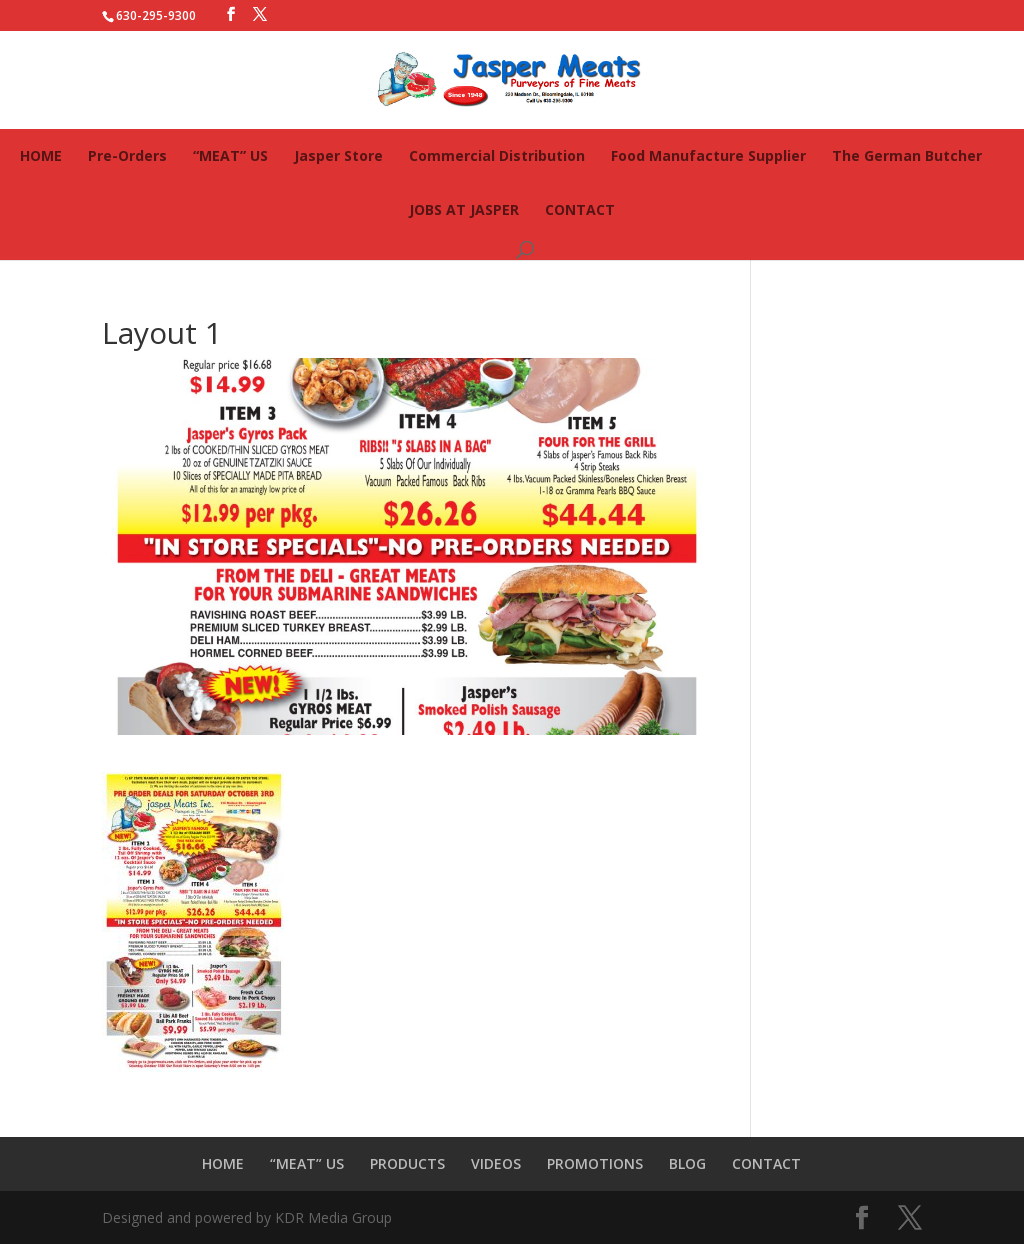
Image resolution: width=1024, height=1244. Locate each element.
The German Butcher (907, 155)
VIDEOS (496, 1163)
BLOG (687, 1163)
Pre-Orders (127, 155)
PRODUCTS (407, 1163)
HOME (41, 155)
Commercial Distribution (497, 155)
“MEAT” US (230, 155)
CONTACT (580, 209)
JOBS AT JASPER (464, 209)
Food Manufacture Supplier (708, 155)
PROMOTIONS (595, 1163)
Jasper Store (338, 155)
